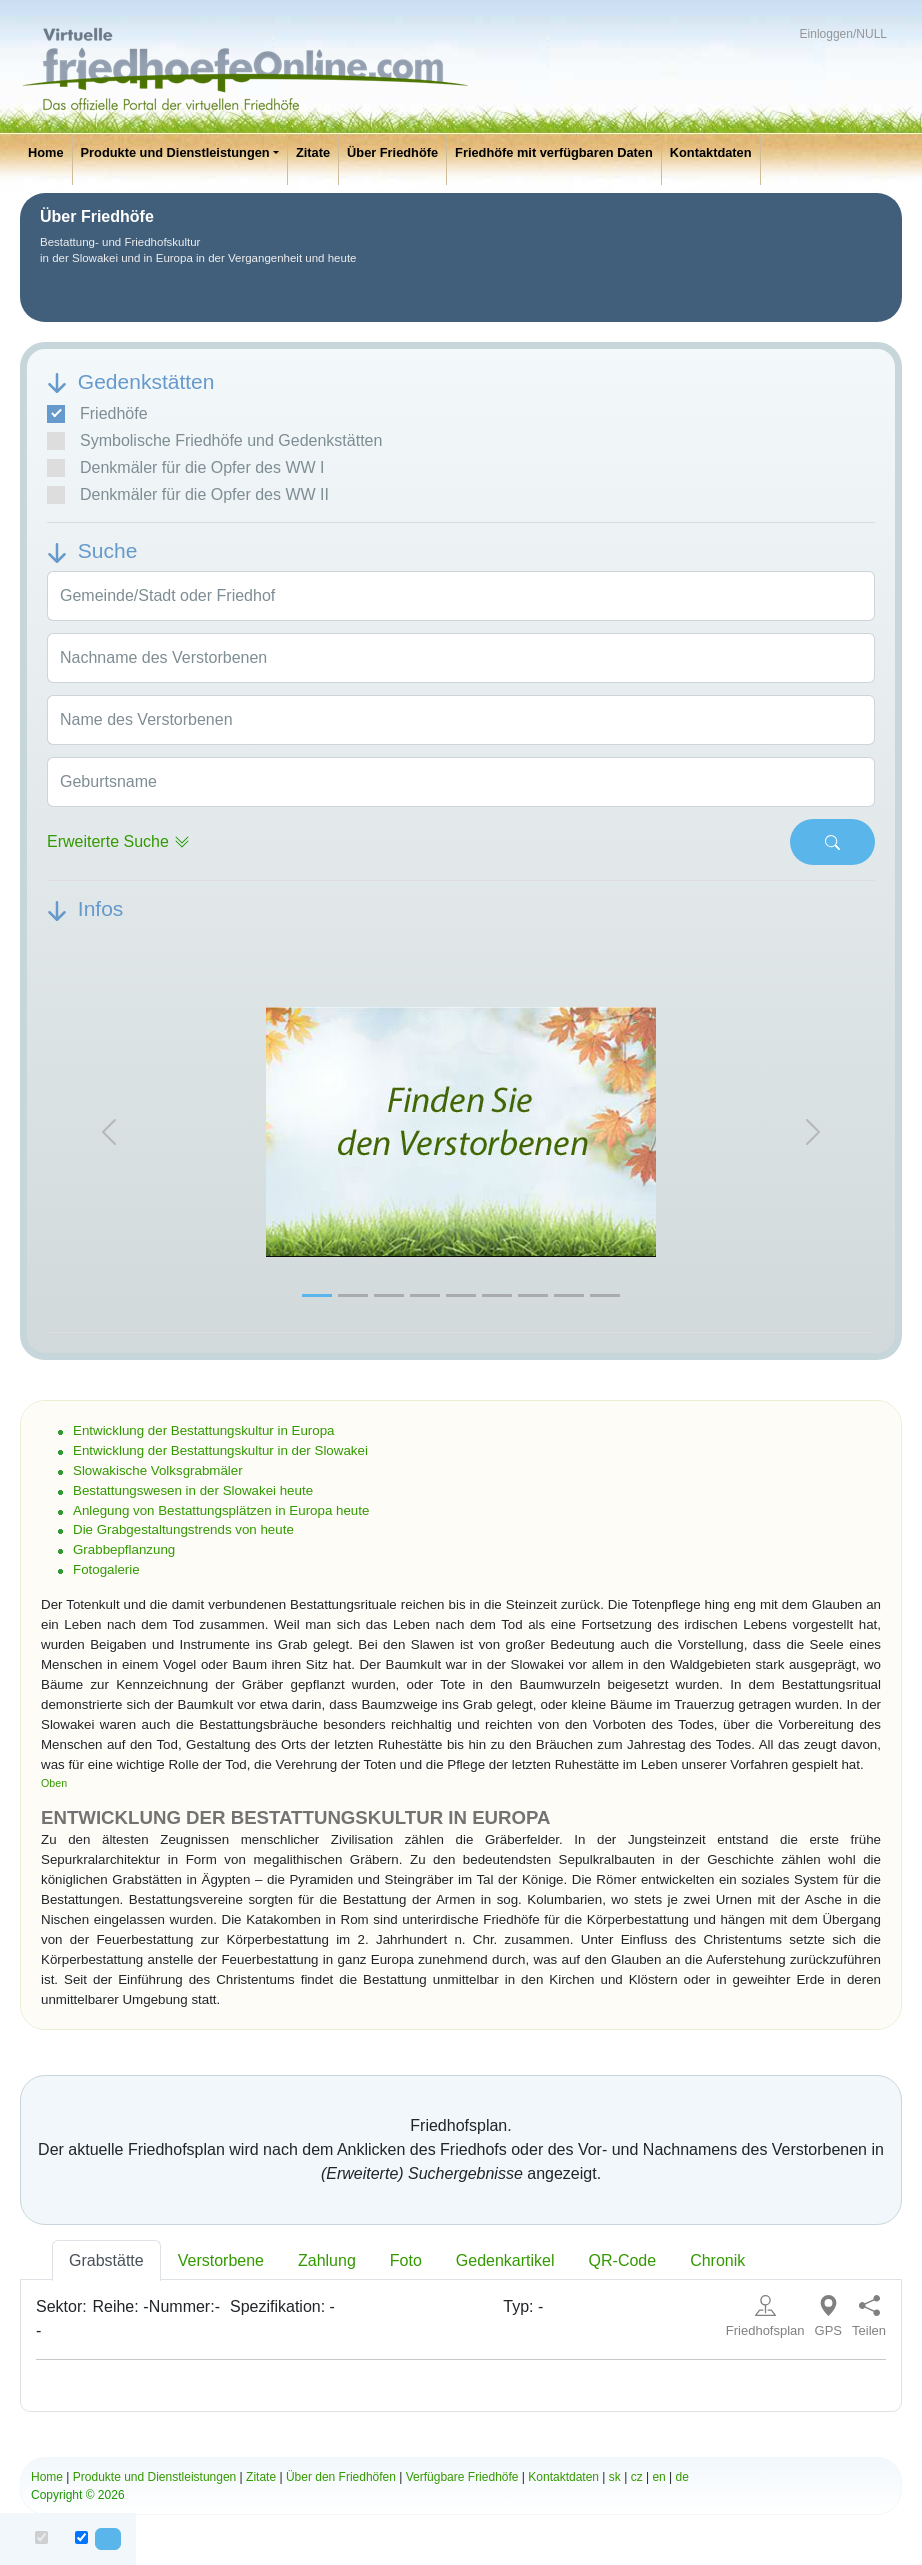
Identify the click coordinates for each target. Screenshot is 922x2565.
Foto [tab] (406, 2260)
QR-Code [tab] (623, 2260)
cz (637, 2477)
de (682, 2477)
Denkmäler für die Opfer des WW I (186, 468)
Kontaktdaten (711, 152)
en (658, 2477)
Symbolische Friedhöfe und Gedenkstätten (214, 441)
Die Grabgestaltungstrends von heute (183, 1529)
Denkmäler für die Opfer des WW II (188, 495)
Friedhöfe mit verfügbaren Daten (554, 152)
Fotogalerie (106, 1569)
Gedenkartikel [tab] (505, 2260)
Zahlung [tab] (327, 2260)
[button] (109, 1132)
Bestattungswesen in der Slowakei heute (193, 1490)
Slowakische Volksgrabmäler (158, 1470)
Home (46, 152)
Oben (54, 1783)
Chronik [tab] (717, 2260)
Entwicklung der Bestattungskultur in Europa (204, 1430)
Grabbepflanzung (124, 1549)
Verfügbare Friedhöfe (462, 2477)
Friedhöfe (97, 414)
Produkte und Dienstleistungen (175, 152)
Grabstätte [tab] (106, 2260)
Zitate (313, 152)
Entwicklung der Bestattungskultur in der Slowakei (220, 1450)
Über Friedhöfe (392, 152)
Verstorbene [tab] (221, 2260)
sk (615, 2477)
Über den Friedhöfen (341, 2477)
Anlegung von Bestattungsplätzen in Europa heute (221, 1510)
